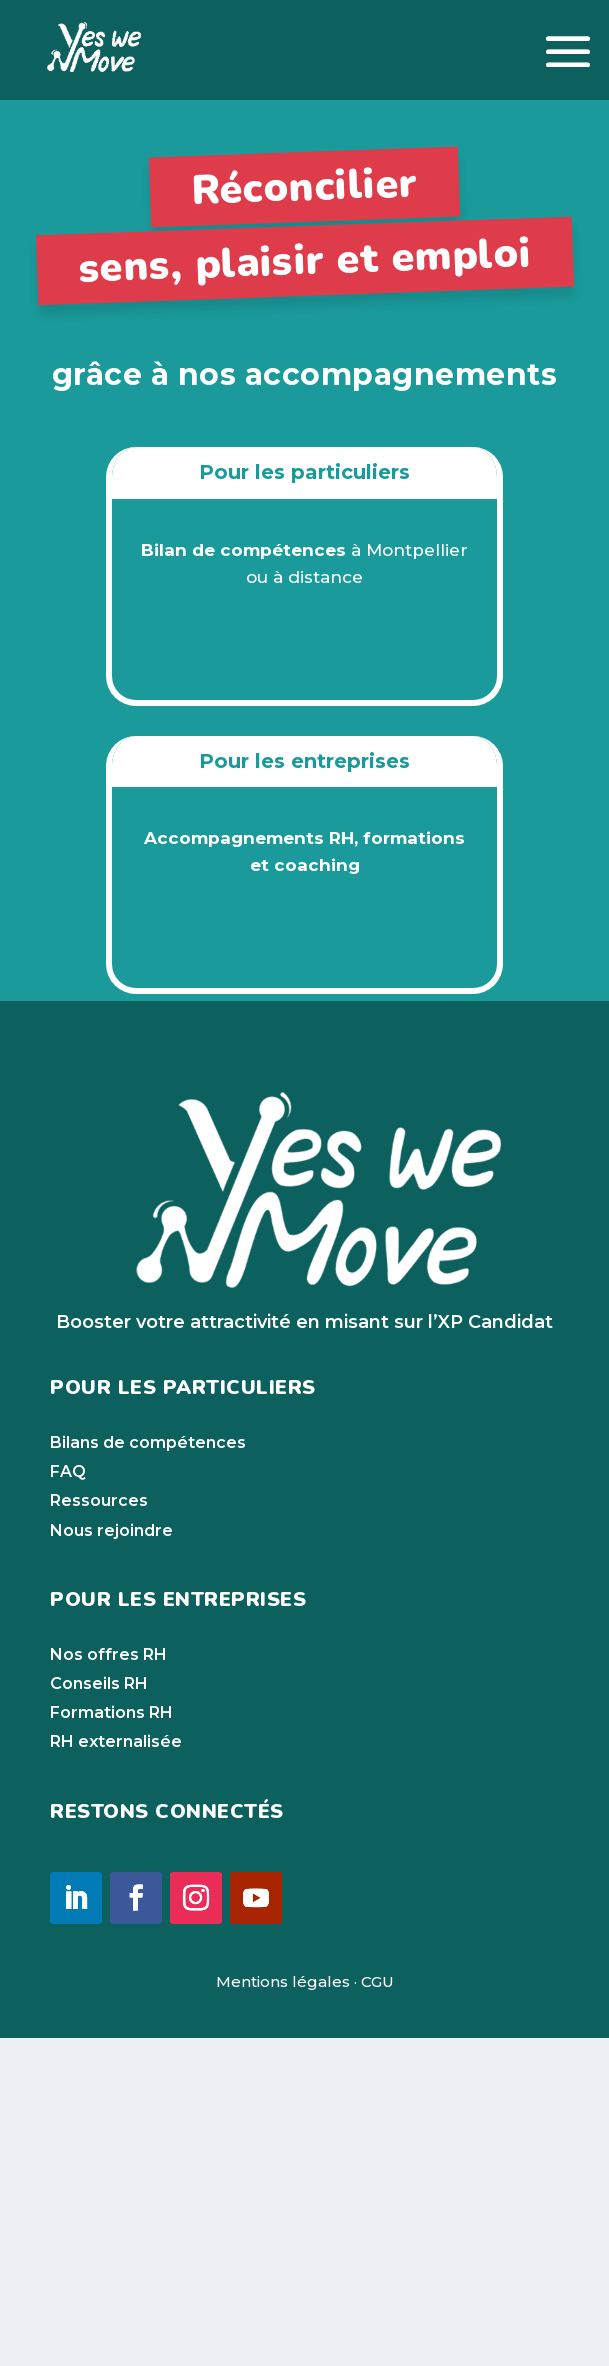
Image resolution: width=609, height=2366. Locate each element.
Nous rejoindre (111, 1858)
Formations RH (111, 2041)
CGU (377, 2309)
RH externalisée (116, 2070)
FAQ (68, 1800)
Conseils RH (99, 2012)
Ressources (99, 1829)
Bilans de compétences (148, 1771)
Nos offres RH (108, 1982)
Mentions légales (283, 2309)
